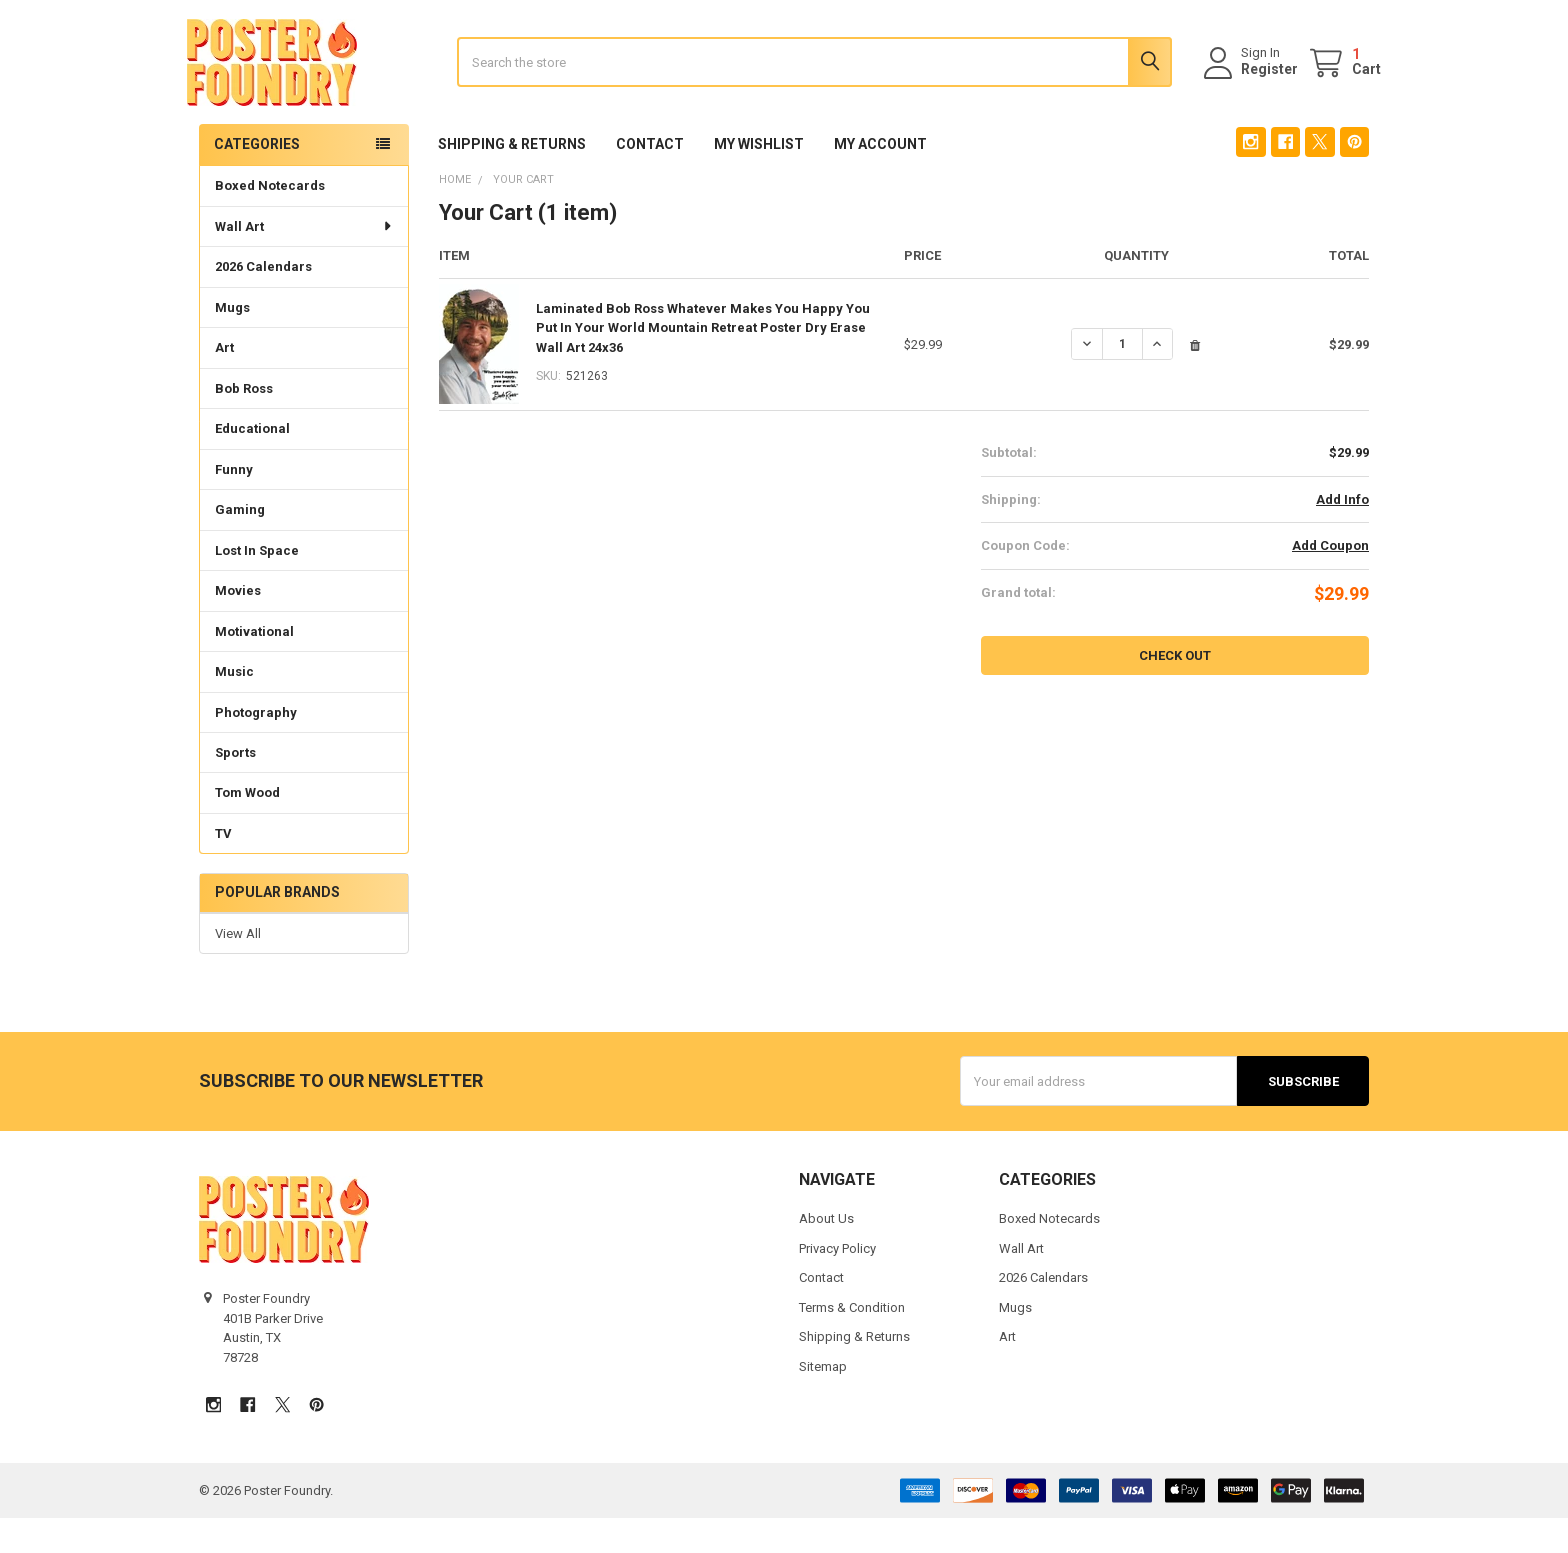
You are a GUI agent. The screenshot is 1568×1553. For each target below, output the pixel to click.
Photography (256, 746)
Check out (1175, 689)
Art (224, 381)
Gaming (240, 543)
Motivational (254, 665)
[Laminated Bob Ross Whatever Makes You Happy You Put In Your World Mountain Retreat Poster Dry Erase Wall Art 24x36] (1122, 379)
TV (223, 867)
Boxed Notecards (270, 219)
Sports (235, 786)
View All (238, 967)
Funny (234, 503)
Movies (238, 624)
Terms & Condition (852, 1342)
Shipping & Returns (512, 179)
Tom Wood (247, 826)
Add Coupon (1330, 580)
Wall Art (304, 260)
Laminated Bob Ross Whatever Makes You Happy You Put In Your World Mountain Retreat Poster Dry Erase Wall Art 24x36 (703, 362)
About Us (826, 1253)
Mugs (232, 341)
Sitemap (823, 1401)
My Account (880, 179)
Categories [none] (257, 178)
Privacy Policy (837, 1283)
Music (234, 705)
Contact (650, 179)
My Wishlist (759, 179)
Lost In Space (257, 584)
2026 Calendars (263, 300)
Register (1257, 87)
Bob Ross (244, 422)
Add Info (1342, 533)
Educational (252, 462)
